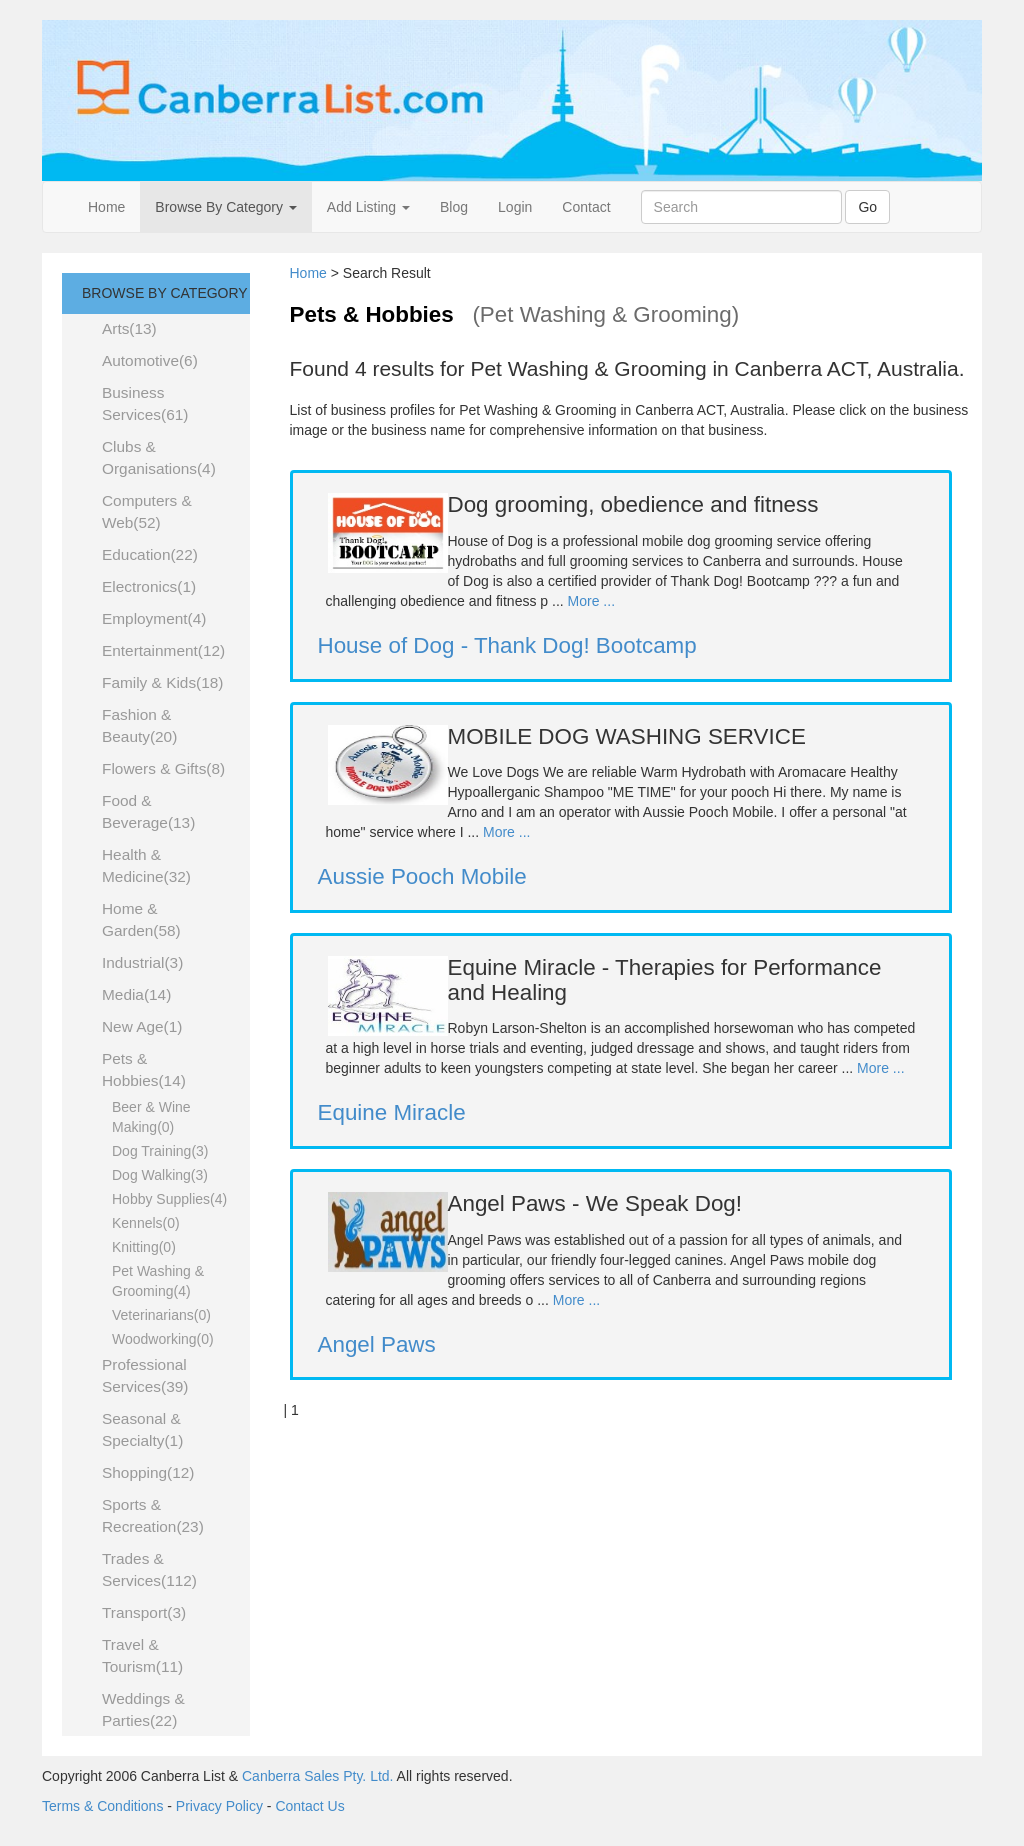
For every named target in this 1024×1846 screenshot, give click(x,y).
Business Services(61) (145, 403)
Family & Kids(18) (162, 682)
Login (515, 207)
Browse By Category (226, 207)
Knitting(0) (144, 1247)
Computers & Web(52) (147, 511)
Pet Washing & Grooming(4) (158, 1281)
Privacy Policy (219, 1806)
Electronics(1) (149, 586)
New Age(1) (142, 1026)
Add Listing (368, 207)
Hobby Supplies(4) (169, 1199)
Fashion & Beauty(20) (139, 725)
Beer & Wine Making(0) (151, 1117)
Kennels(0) (146, 1223)
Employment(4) (154, 618)
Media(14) (136, 994)
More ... (591, 601)
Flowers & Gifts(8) (163, 768)
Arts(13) (129, 328)
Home (106, 207)
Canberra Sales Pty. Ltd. (317, 1776)
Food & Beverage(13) (148, 811)
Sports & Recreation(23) (153, 1515)
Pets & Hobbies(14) (144, 1069)
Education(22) (150, 554)
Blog (454, 207)
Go (867, 207)
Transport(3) (144, 1612)
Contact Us (309, 1806)
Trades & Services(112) (149, 1569)
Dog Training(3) (160, 1151)
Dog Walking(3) (160, 1175)
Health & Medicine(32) (146, 865)
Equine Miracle (392, 1112)
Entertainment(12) (163, 650)
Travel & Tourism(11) (142, 1655)
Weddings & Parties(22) (143, 1709)
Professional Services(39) (145, 1375)
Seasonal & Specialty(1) (142, 1429)
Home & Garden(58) (141, 919)
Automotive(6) (150, 360)
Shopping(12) (148, 1472)
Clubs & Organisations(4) (159, 457)
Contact (586, 207)
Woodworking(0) (163, 1339)
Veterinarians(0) (161, 1315)
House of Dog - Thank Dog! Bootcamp (507, 645)
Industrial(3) (142, 962)
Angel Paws (377, 1344)
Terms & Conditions (102, 1806)
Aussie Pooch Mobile (422, 876)
